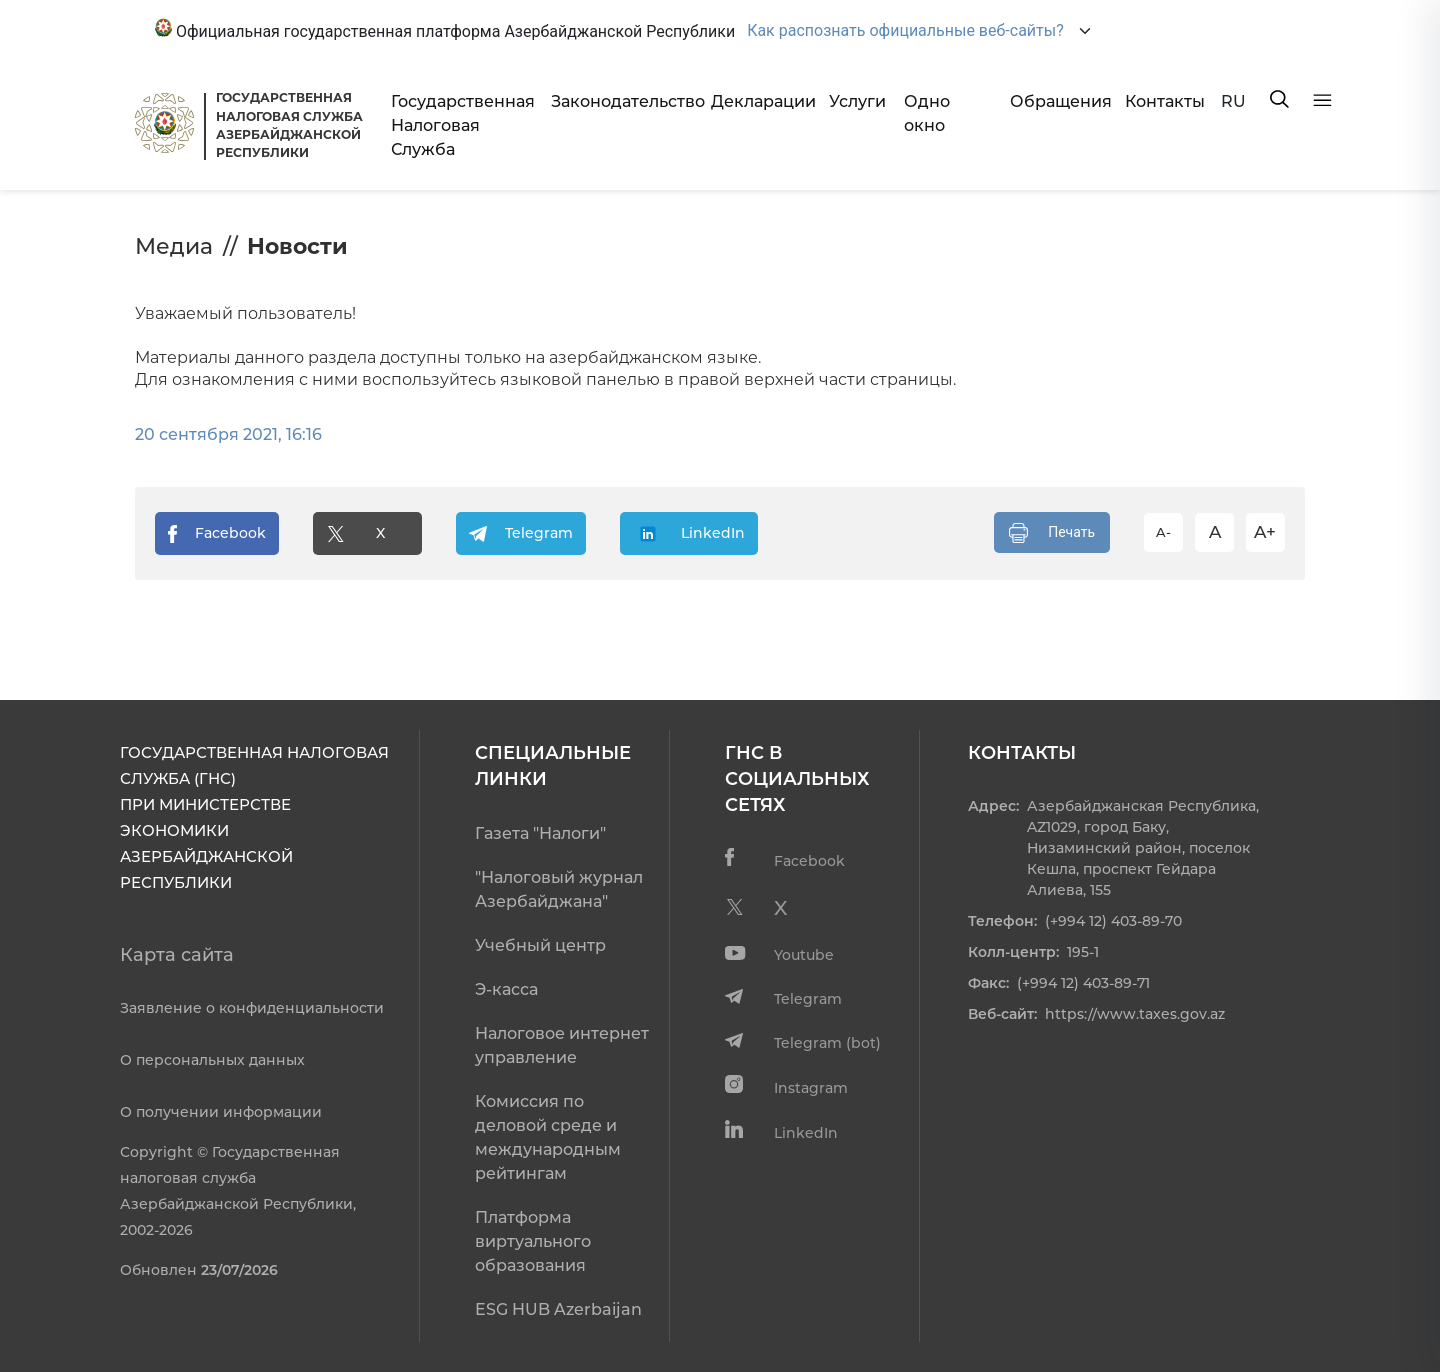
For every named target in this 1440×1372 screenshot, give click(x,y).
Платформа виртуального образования (533, 1241)
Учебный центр (540, 945)
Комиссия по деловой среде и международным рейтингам (548, 1137)
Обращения (1060, 101)
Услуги (857, 101)
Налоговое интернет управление (562, 1045)
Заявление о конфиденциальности (252, 1008)
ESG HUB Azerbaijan (558, 1309)
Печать (1052, 533)
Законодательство (623, 101)
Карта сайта (177, 955)
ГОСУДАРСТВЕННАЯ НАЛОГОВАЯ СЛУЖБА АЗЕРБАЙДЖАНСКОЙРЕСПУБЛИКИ (289, 125)
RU (1233, 101)
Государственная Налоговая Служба (463, 125)
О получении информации (221, 1112)
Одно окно (927, 113)
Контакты (1165, 101)
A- (1163, 532)
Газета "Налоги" (540, 833)
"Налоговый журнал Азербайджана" (559, 889)
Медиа (174, 246)
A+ (1265, 532)
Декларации (762, 101)
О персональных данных (212, 1060)
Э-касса (506, 989)
